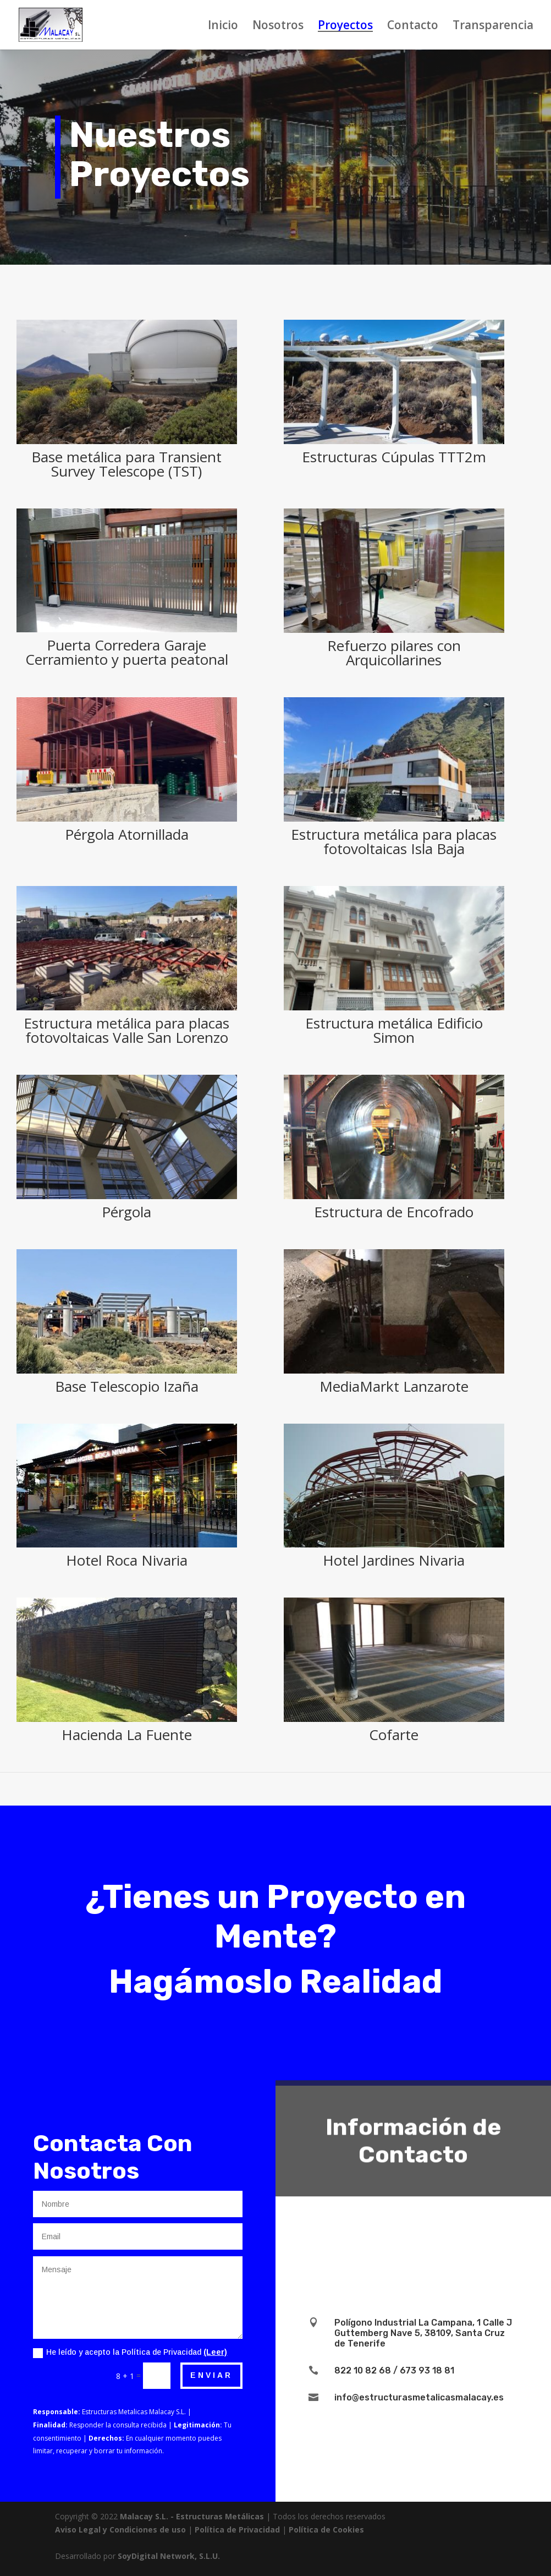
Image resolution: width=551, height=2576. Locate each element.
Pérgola (126, 1212)
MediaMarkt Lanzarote (393, 1386)
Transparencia (493, 26)
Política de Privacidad (237, 2529)
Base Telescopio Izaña (126, 1386)
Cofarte (393, 1734)
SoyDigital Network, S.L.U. (169, 2556)
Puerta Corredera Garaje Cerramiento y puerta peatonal (126, 652)
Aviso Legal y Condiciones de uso (120, 2529)
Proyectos (345, 26)
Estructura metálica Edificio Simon (393, 1030)
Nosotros (278, 26)
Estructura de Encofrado (393, 1212)
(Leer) (215, 2352)
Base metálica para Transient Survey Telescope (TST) (126, 464)
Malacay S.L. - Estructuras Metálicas (192, 2516)
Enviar (211, 2375)
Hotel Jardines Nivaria (393, 1560)
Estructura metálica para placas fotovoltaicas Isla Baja (393, 841)
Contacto (412, 26)
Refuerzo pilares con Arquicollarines (393, 653)
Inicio (223, 26)
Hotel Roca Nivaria (126, 1560)
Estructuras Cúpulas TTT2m (393, 457)
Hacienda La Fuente (126, 1734)
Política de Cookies (326, 2529)
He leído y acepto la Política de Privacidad (130, 2353)
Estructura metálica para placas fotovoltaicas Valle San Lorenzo (126, 1030)
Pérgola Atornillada (126, 834)
